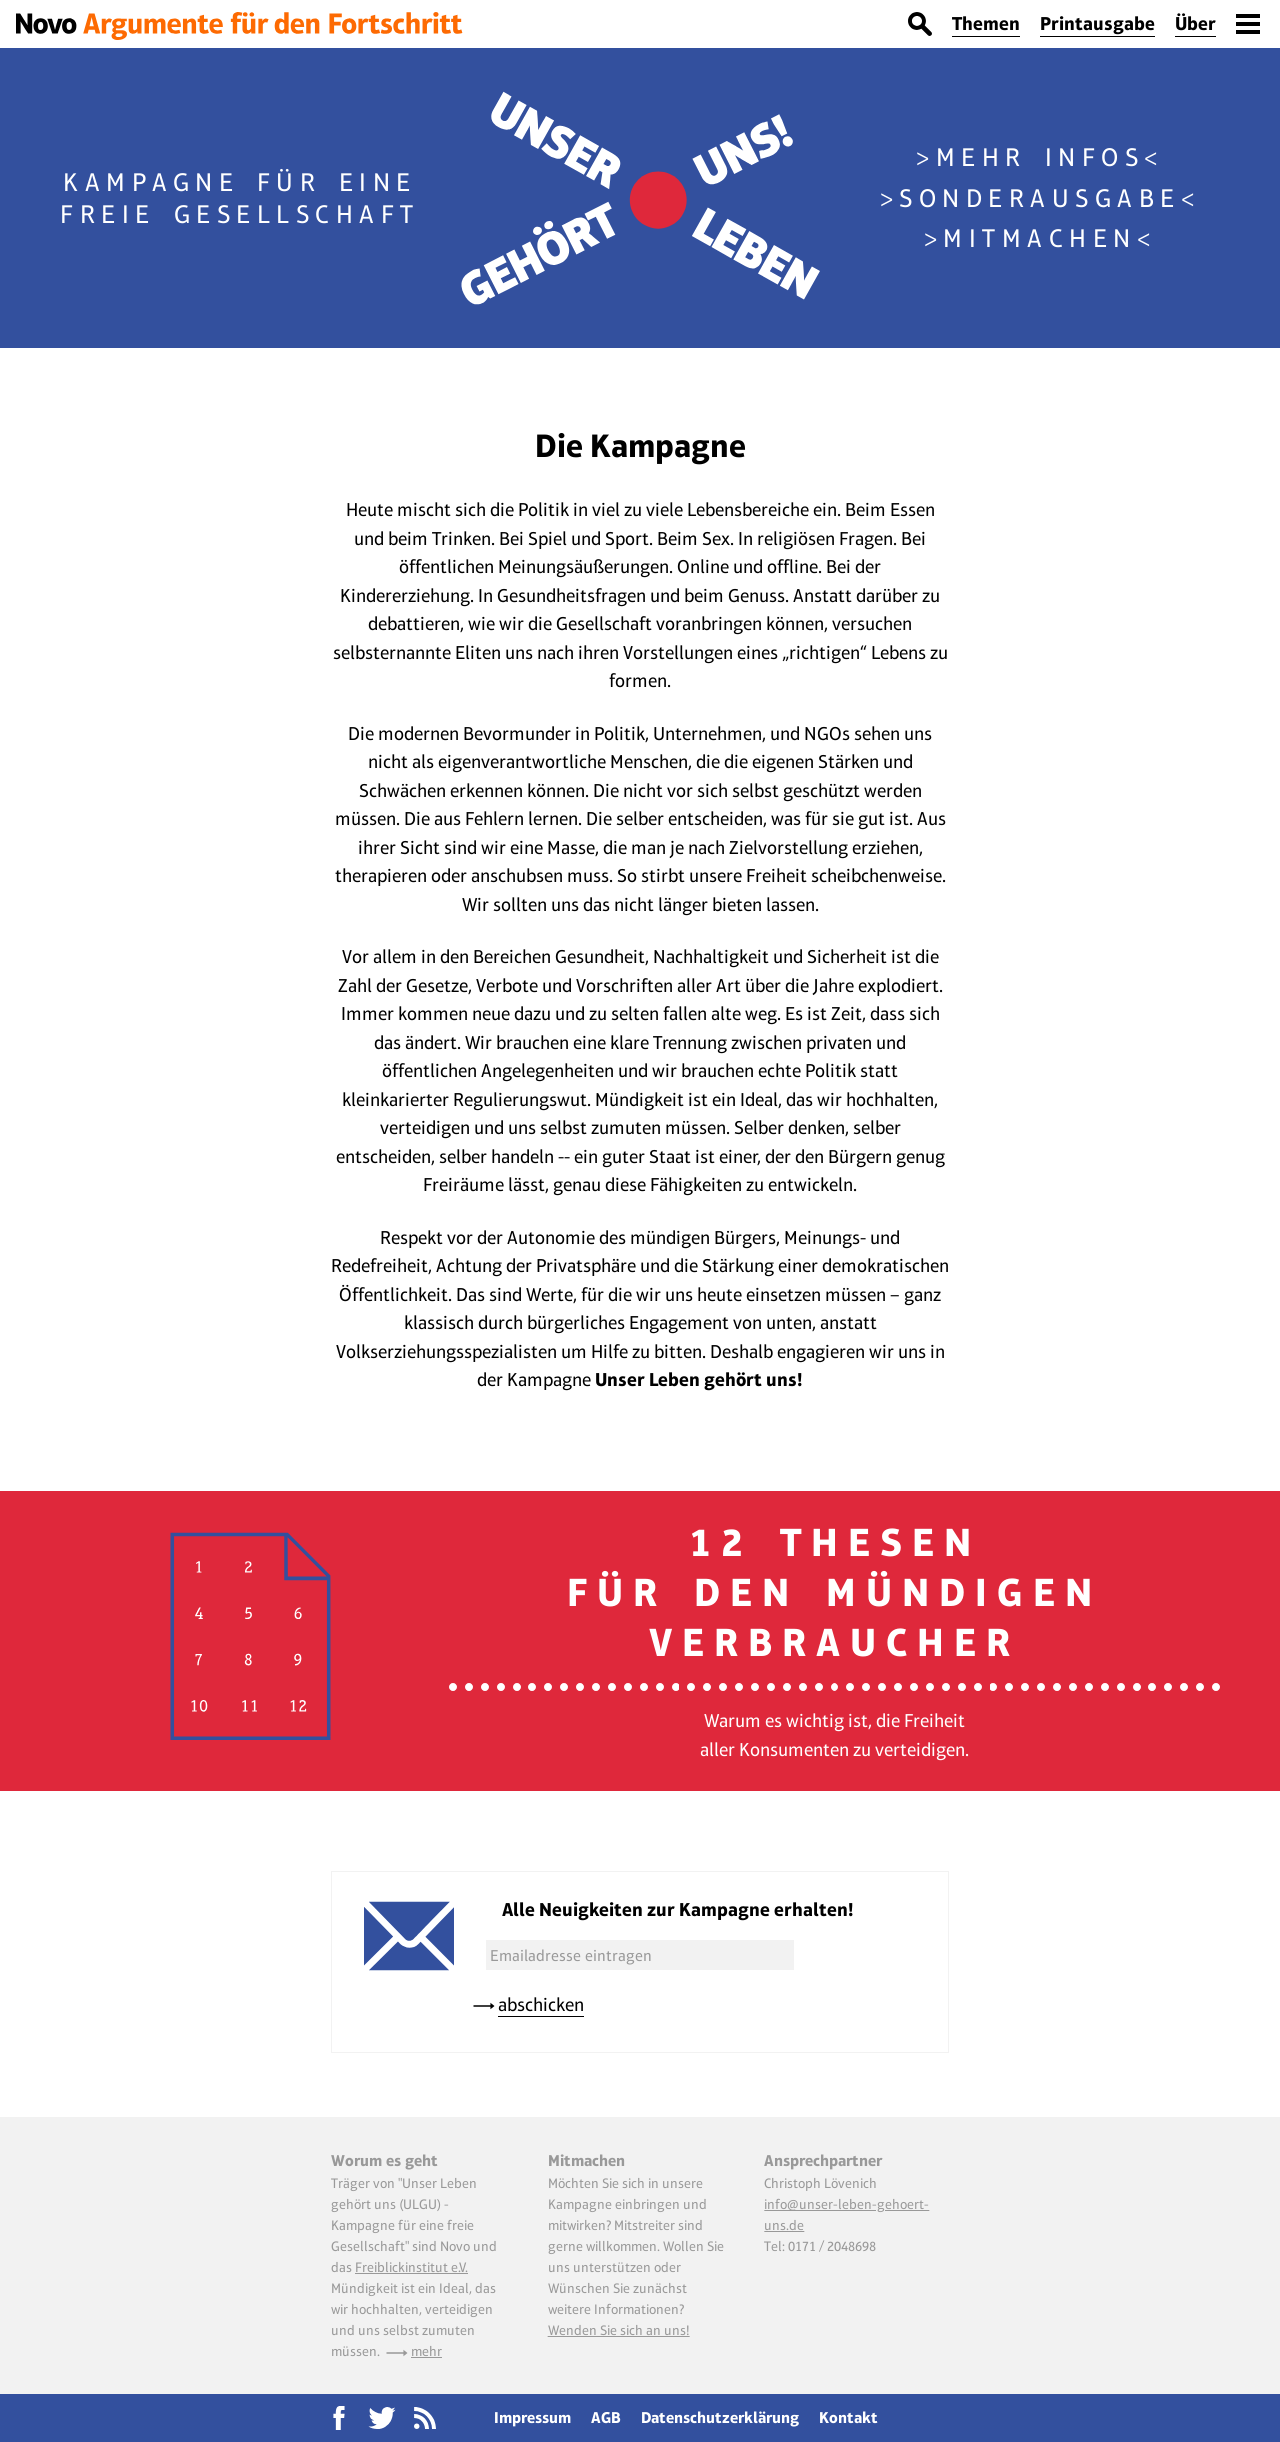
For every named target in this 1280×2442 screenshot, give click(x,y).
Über (1195, 23)
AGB (606, 2417)
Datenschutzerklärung (720, 2417)
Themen (986, 23)
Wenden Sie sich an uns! (619, 2330)
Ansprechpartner (823, 2160)
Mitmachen (1040, 238)
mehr (426, 2351)
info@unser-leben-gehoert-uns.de (846, 2214)
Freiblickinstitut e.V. (411, 2267)
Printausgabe (1097, 23)
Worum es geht (384, 2160)
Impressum (532, 2417)
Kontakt (848, 2417)
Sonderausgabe (1040, 198)
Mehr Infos (1040, 157)
